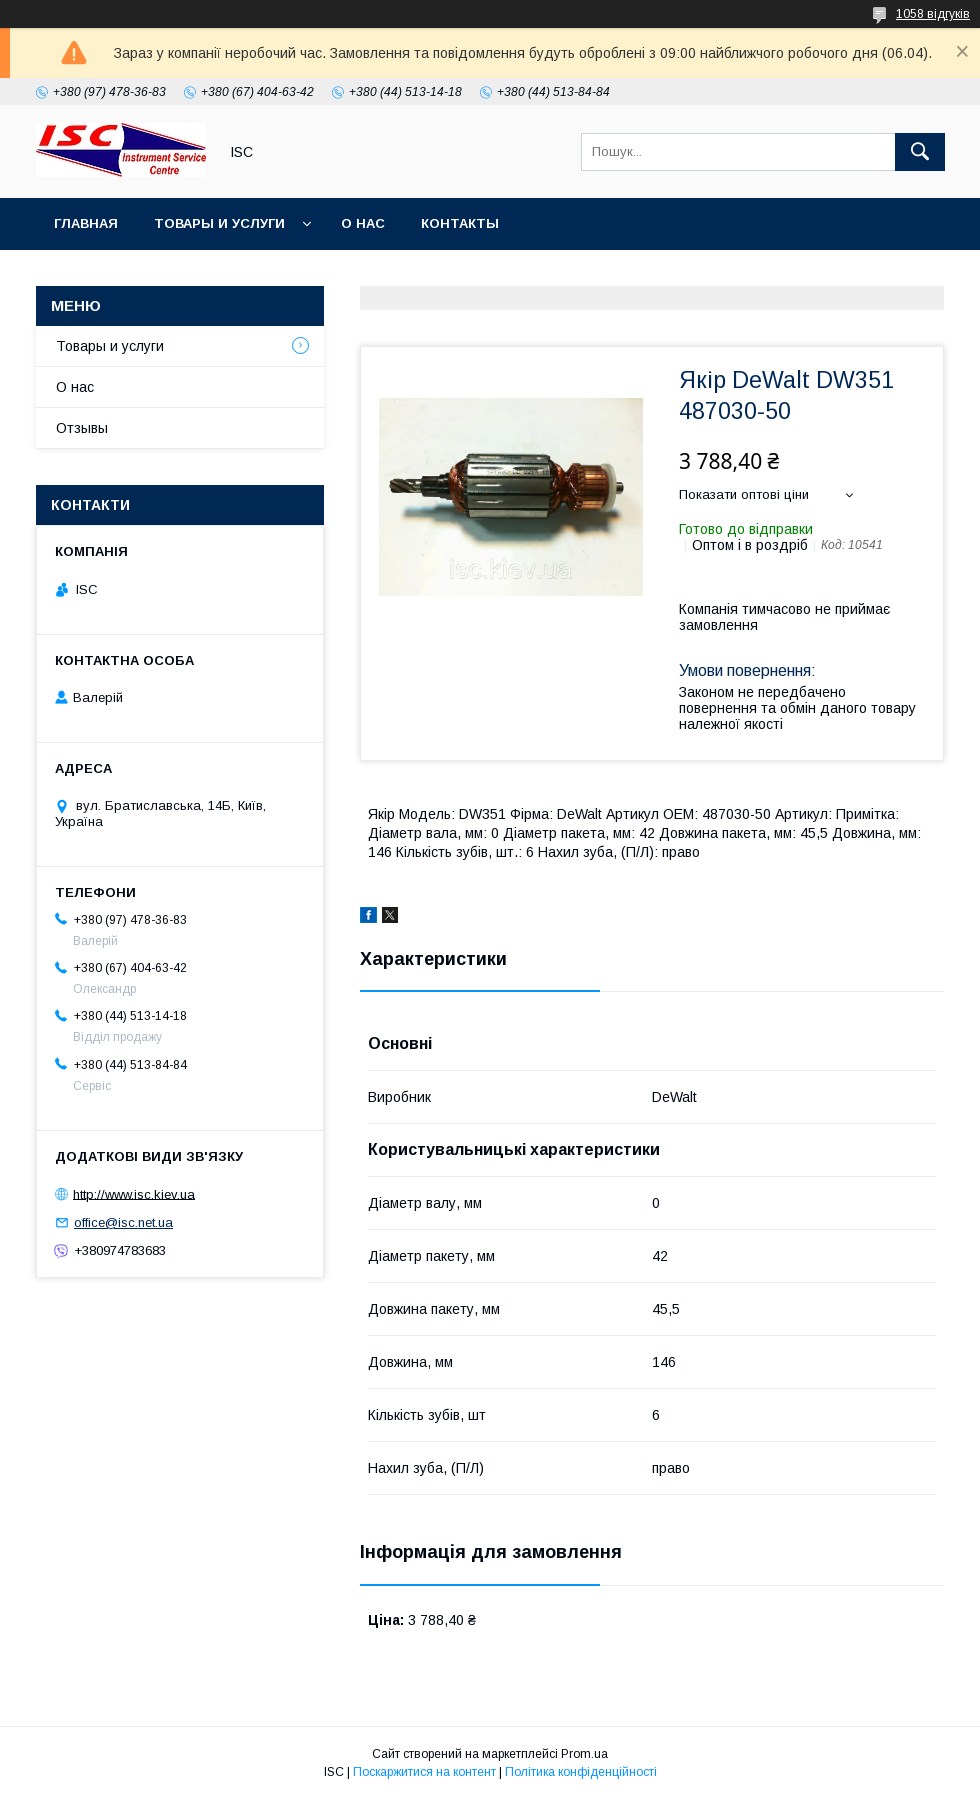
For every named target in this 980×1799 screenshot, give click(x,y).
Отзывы (82, 428)
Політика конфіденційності (581, 1772)
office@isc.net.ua (123, 1222)
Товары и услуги (219, 223)
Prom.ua (584, 1754)
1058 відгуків (933, 14)
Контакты (460, 223)
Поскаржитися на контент (424, 1772)
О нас (363, 223)
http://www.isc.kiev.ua (134, 1193)
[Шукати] (920, 152)
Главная (86, 223)
